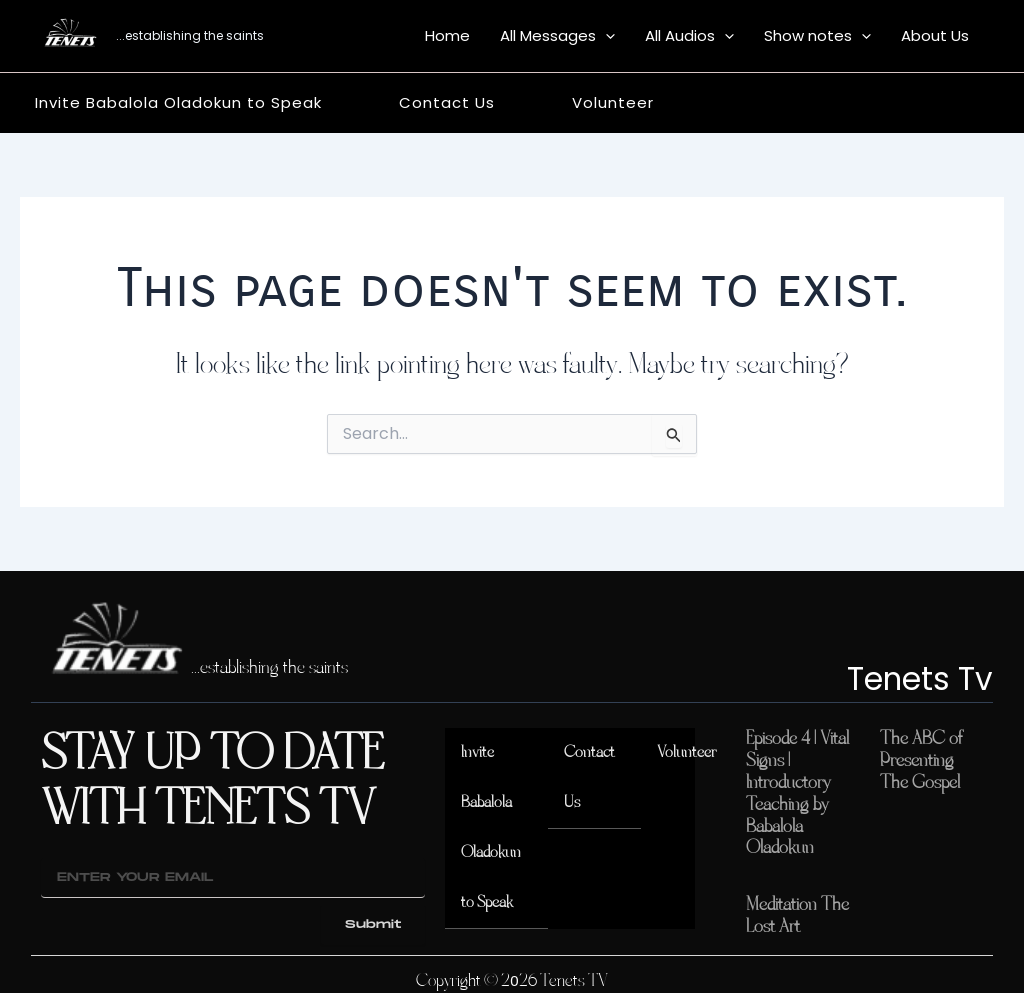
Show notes (817, 36)
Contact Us (590, 777)
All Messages (557, 36)
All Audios (689, 36)
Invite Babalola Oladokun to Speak (495, 827)
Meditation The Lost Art (797, 908)
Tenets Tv (908, 677)
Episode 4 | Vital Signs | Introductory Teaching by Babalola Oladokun (797, 790)
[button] (605, 36)
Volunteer (685, 752)
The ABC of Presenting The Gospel (921, 759)
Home (447, 35)
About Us (935, 35)
